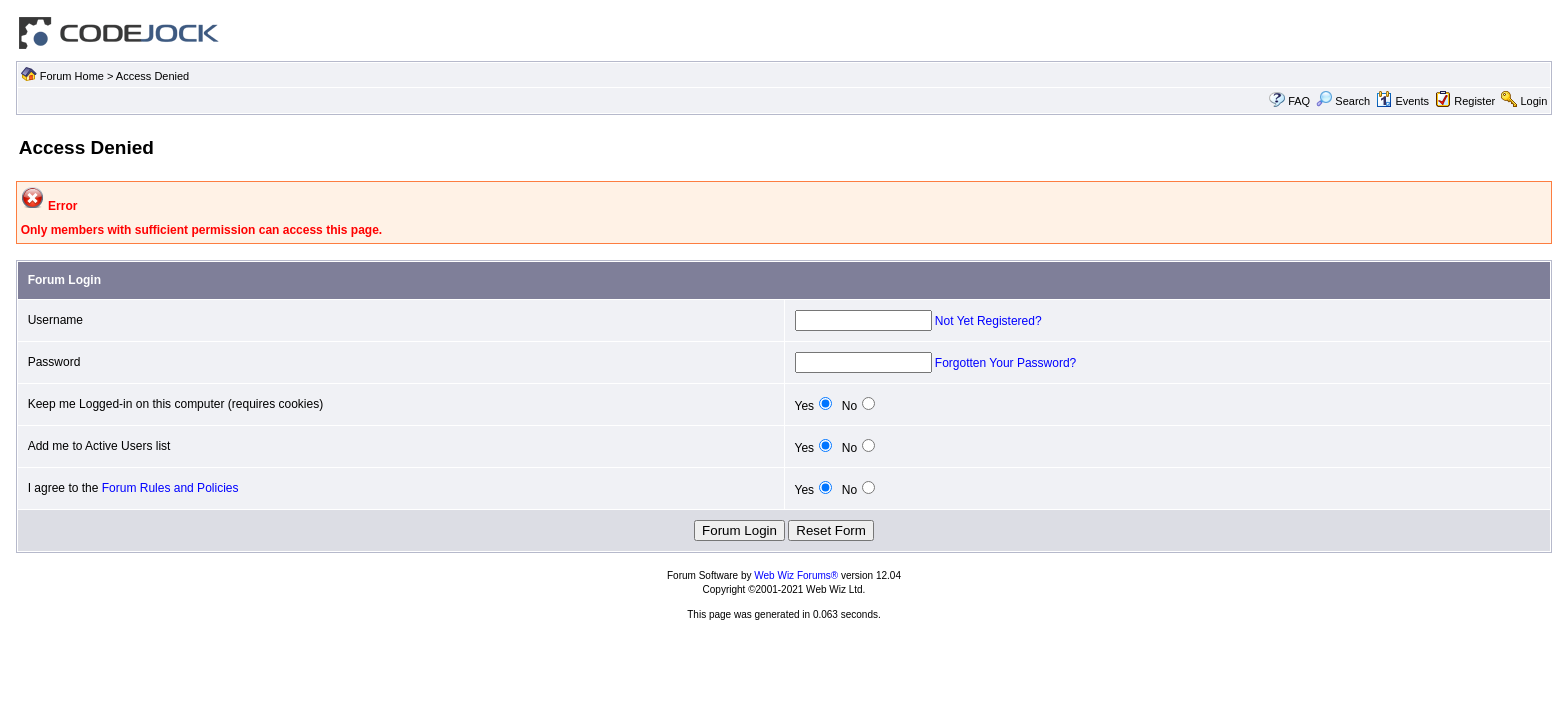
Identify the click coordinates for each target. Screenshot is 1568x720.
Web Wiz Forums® (796, 575)
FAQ (1299, 101)
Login (1533, 101)
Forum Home (72, 76)
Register (1474, 101)
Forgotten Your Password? (1005, 363)
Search (1343, 101)
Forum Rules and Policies (170, 488)
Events (1402, 101)
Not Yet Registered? (988, 321)
